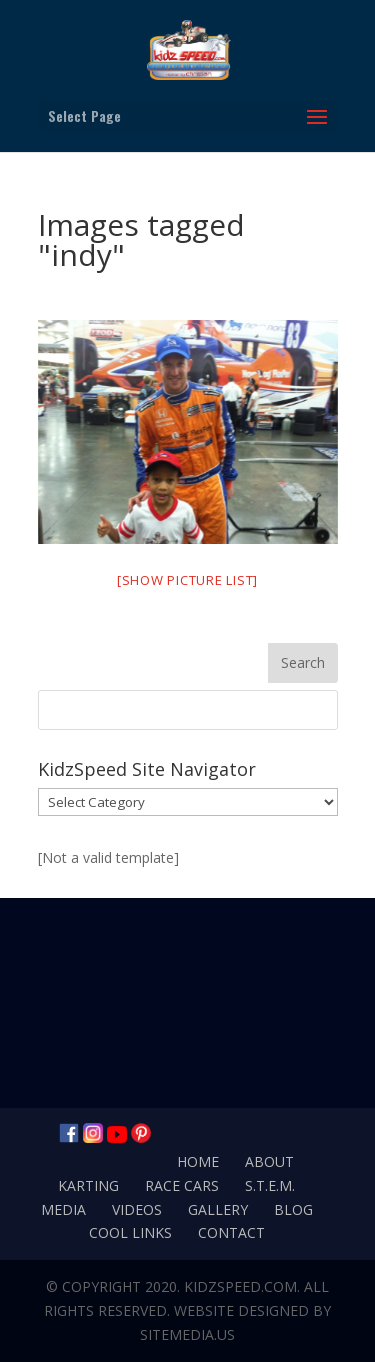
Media (63, 1209)
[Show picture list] (187, 580)
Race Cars (182, 1185)
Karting (88, 1185)
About (269, 1161)
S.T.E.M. (270, 1185)
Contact (231, 1232)
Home (198, 1161)
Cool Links (130, 1232)
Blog (293, 1209)
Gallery (218, 1209)
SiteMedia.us (187, 1334)
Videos (137, 1209)
